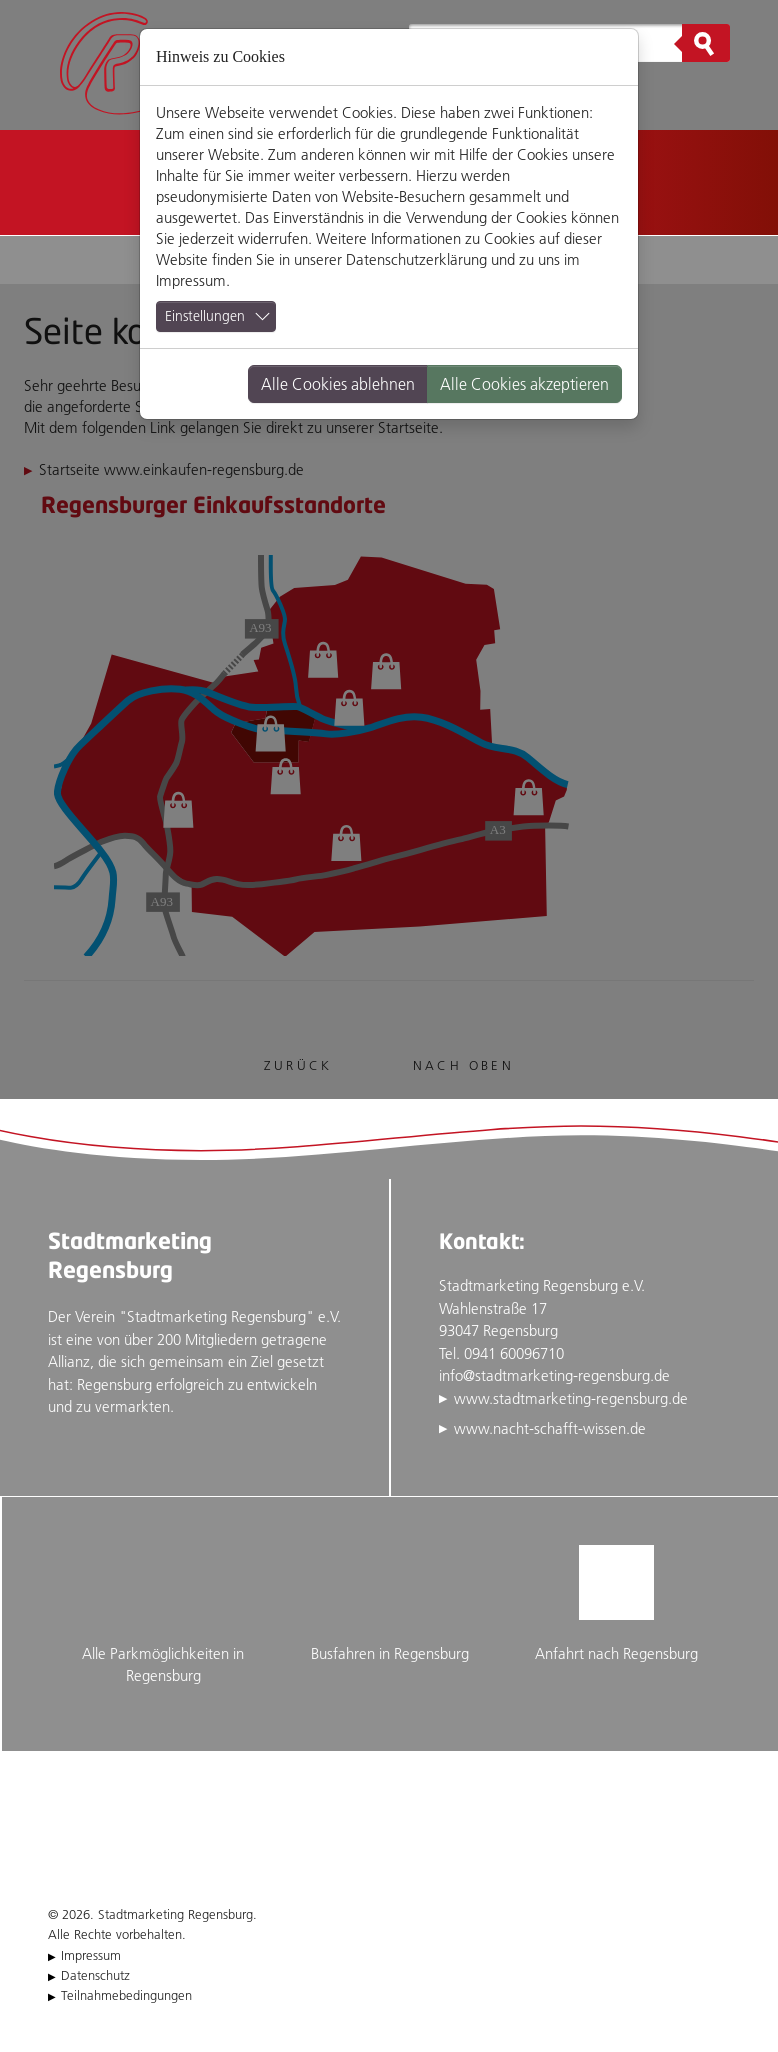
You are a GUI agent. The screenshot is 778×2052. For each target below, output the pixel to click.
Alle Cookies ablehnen (338, 384)
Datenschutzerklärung (416, 259)
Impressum (191, 280)
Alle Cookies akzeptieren (524, 384)
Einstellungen (205, 316)
